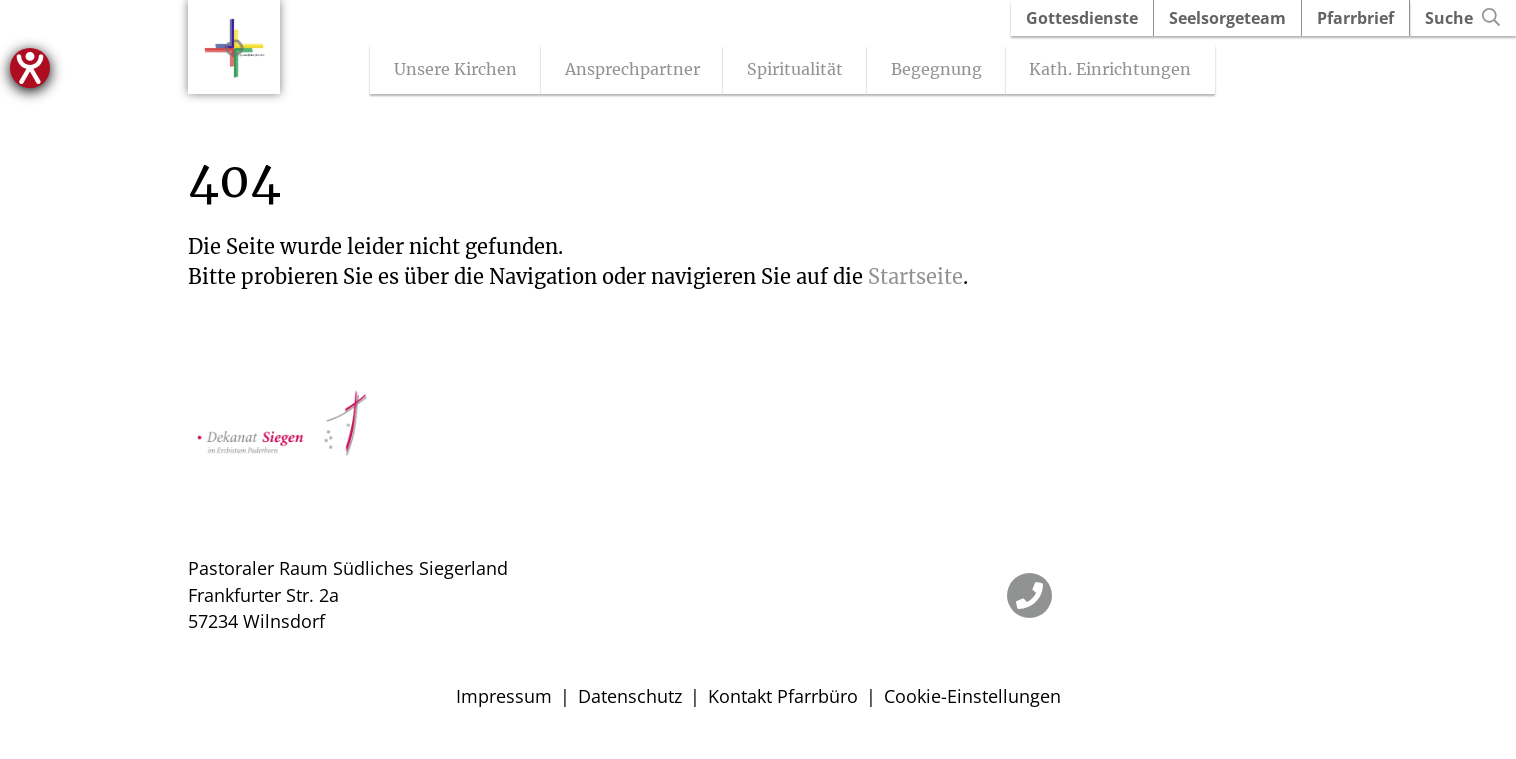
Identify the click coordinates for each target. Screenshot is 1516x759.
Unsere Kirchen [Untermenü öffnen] (473, 71)
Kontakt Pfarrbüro (783, 698)
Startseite (915, 278)
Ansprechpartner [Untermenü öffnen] (649, 71)
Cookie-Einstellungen (972, 698)
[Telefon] (1029, 597)
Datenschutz (630, 698)
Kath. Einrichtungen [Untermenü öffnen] (1128, 71)
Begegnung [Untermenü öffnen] (953, 71)
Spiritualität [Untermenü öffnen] (813, 71)
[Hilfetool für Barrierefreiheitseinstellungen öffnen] (30, 68)
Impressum (504, 698)
